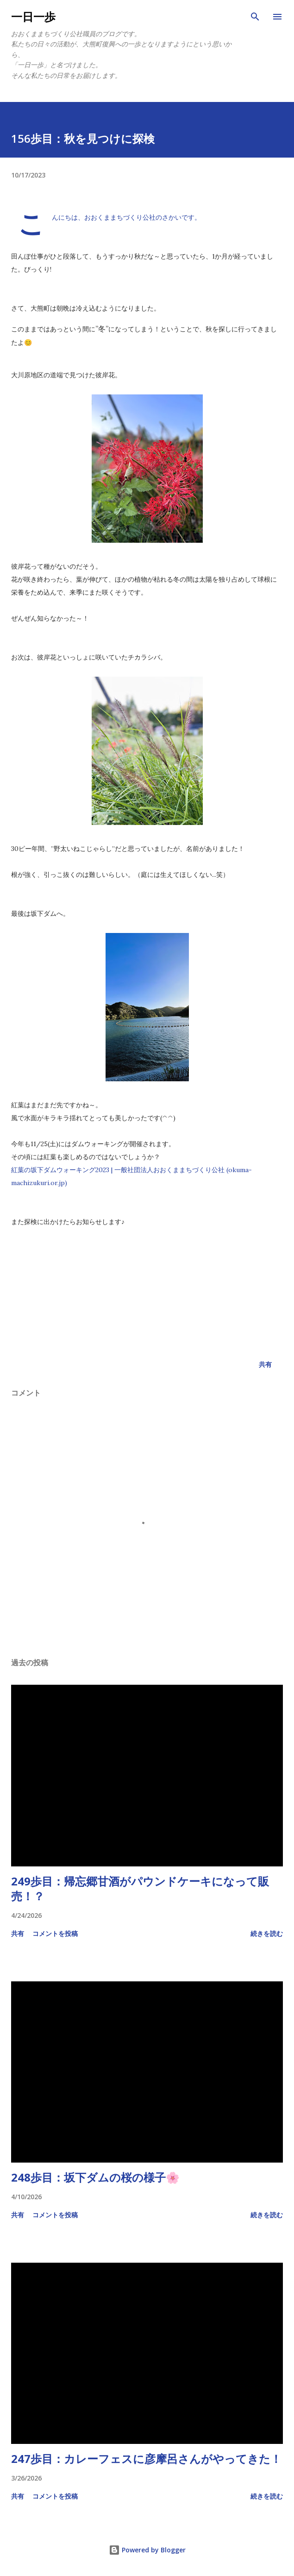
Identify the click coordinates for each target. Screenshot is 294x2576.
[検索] (255, 16)
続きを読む (266, 1933)
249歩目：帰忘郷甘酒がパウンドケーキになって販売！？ (140, 1888)
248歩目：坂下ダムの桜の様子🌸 (95, 2177)
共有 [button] (265, 1364)
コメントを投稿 (55, 1933)
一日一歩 (33, 16)
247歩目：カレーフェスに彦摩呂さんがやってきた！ (146, 2458)
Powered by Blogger (147, 2549)
